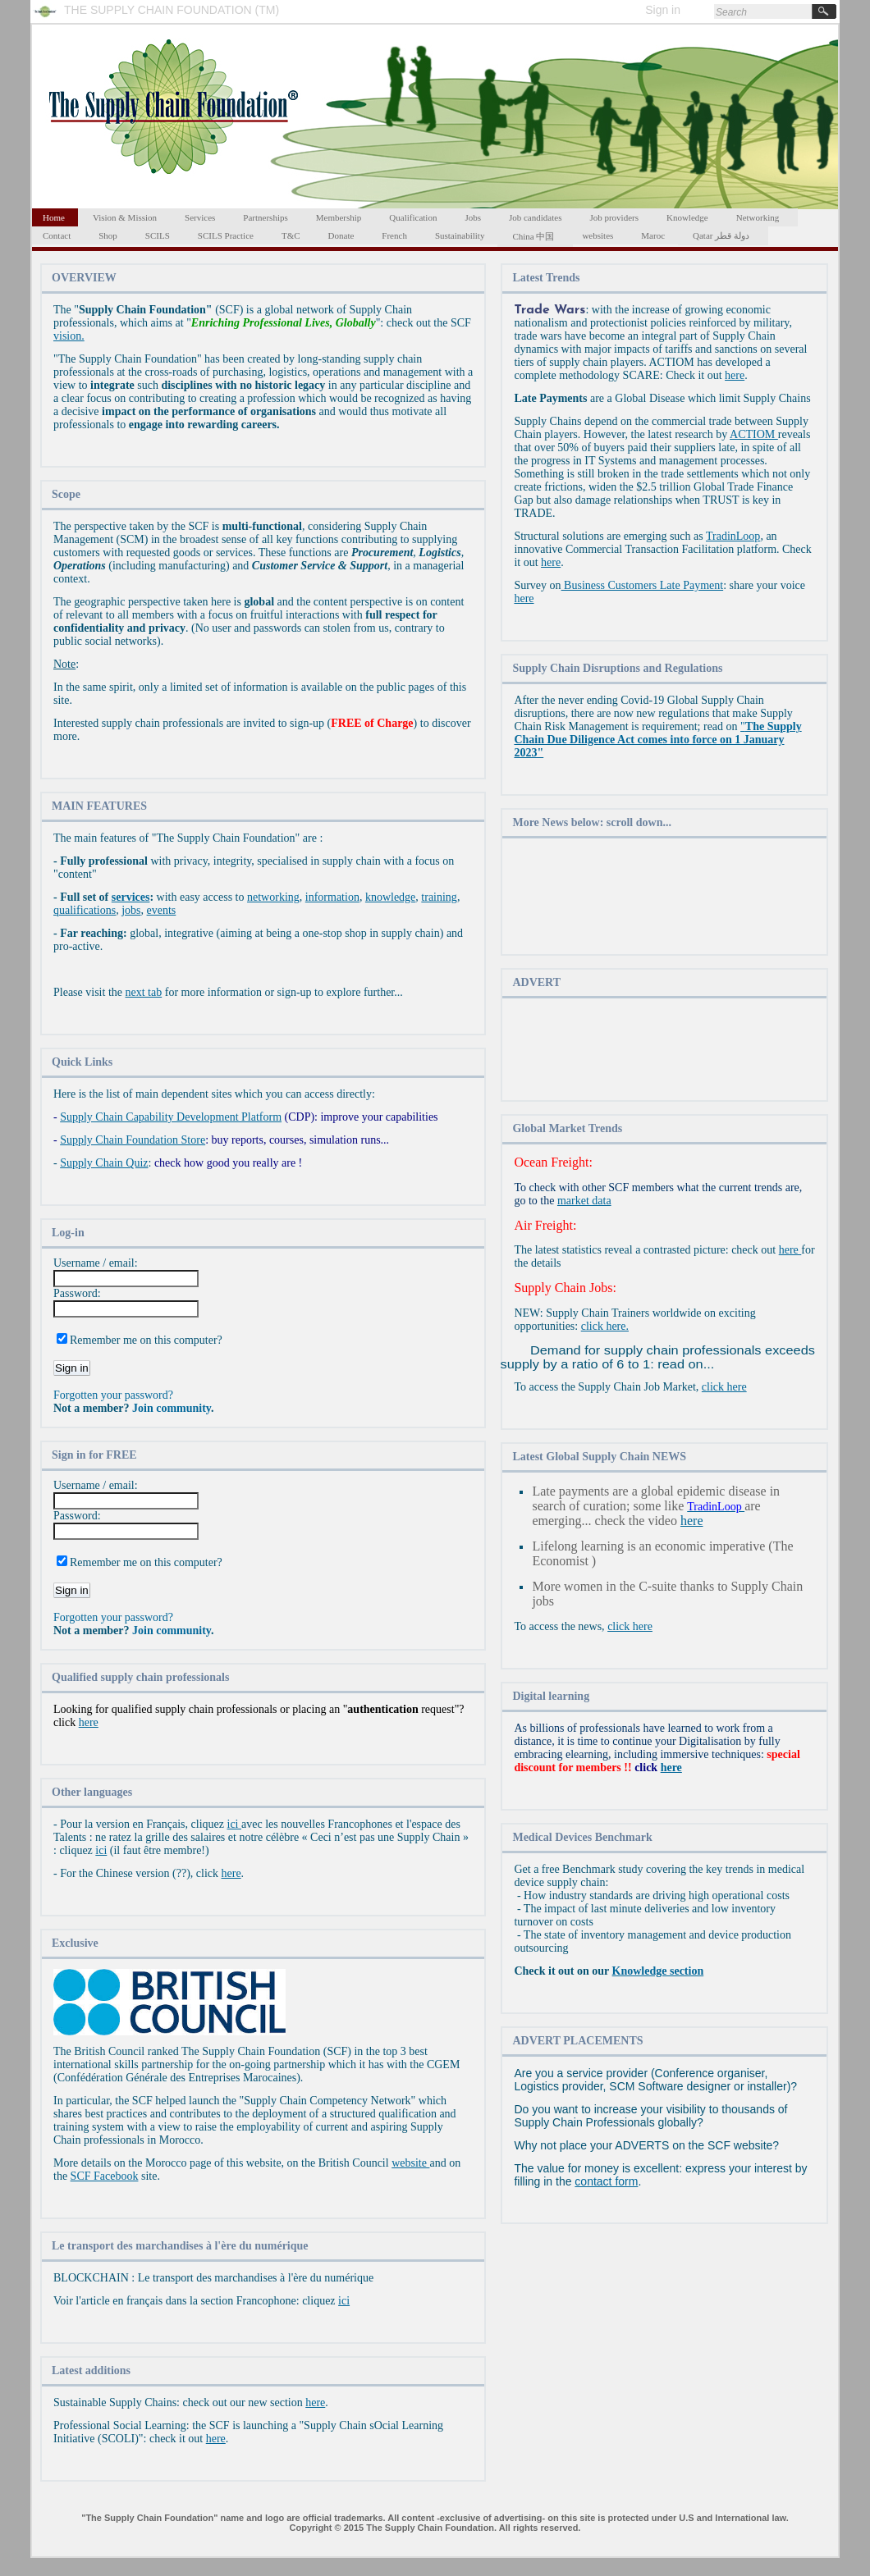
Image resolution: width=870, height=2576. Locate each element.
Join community (171, 1408)
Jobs (473, 217)
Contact (57, 235)
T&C (291, 235)
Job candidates (535, 217)
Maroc (653, 235)
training (439, 897)
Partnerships (265, 217)
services (131, 897)
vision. (69, 336)
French (394, 235)
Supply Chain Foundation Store (132, 1140)
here (88, 1722)
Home (54, 217)
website (410, 2163)
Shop (107, 235)
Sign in (662, 9)
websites (597, 235)
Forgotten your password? (113, 1395)
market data (584, 1200)
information (332, 897)
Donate (341, 235)
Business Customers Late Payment (642, 585)
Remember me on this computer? (146, 1340)
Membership (339, 217)
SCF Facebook (105, 2176)
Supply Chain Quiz (104, 1163)
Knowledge (687, 217)
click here (724, 1387)
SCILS (157, 235)
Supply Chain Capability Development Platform (171, 1117)
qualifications (84, 910)
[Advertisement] (664, 898)
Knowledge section (658, 1971)
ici (234, 1824)
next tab (144, 992)
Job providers (614, 217)
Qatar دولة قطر (721, 235)
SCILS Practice (226, 235)
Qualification (413, 217)
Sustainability (460, 235)
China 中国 (533, 236)
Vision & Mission (125, 217)
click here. (605, 1326)
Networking (758, 217)
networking (273, 897)
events (161, 910)
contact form (606, 2181)
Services (200, 217)
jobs (130, 910)
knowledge (390, 897)
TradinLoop (733, 536)
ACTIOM (754, 434)
